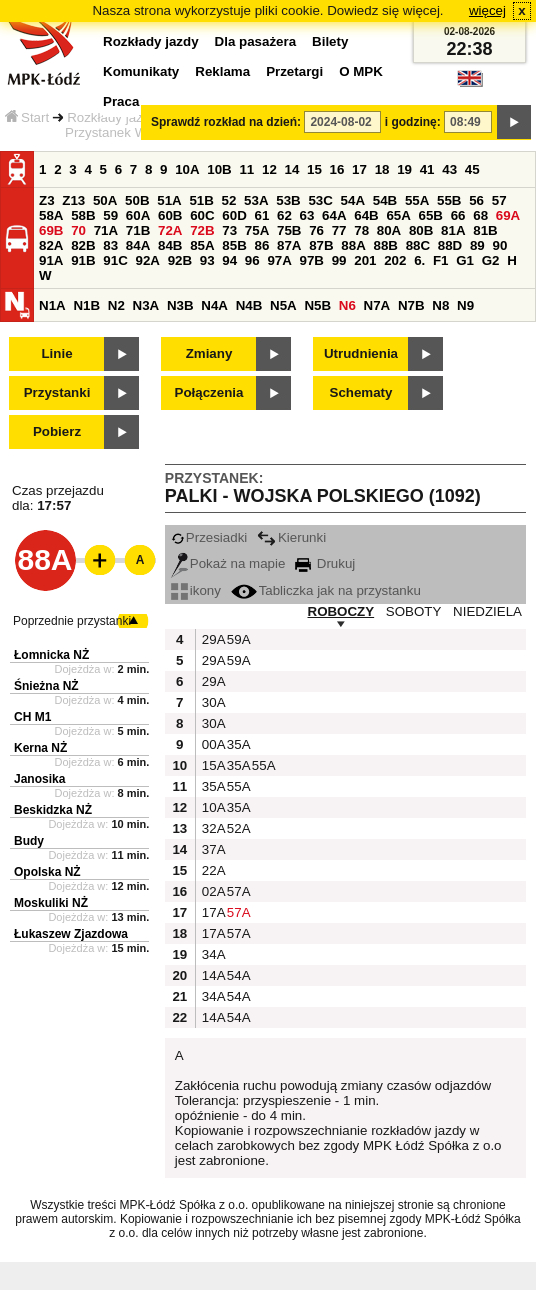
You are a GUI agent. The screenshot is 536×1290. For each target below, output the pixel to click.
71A (106, 230)
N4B (249, 305)
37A (212, 849)
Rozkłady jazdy (112, 117)
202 (395, 260)
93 (207, 260)
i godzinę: (413, 122)
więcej (487, 10)
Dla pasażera (256, 41)
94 (229, 260)
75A (257, 230)
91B (83, 260)
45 (472, 169)
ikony (196, 590)
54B (385, 200)
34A (212, 954)
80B (421, 230)
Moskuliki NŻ (51, 903)
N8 (440, 305)
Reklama (222, 71)
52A (237, 828)
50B (137, 200)
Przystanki (57, 392)
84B (170, 245)
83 (110, 245)
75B (289, 230)
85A (202, 245)
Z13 (73, 200)
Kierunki (291, 537)
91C (115, 260)
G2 (491, 260)
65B (431, 215)
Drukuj (325, 563)
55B (449, 200)
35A (237, 744)
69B (51, 230)
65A (398, 215)
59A (237, 639)
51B (201, 200)
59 (110, 215)
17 (359, 169)
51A (169, 200)
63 (307, 215)
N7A (377, 305)
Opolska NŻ (47, 872)
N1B (86, 305)
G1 (465, 260)
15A (212, 765)
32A (212, 828)
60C (202, 215)
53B (288, 200)
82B (83, 245)
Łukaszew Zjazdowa (71, 934)
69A (508, 215)
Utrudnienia (361, 353)
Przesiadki (209, 537)
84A (138, 245)
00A (212, 744)
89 (477, 245)
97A (279, 260)
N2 (116, 305)
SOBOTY (414, 611)
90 (499, 245)
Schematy (361, 392)
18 (382, 169)
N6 (347, 305)
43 (449, 169)
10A (187, 169)
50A (105, 200)
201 (365, 260)
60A (138, 215)
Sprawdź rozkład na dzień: (226, 122)
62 (284, 215)
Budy (29, 841)
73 (229, 230)
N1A (52, 305)
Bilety (330, 41)
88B (385, 245)
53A (256, 200)
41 (427, 169)
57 (499, 200)
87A (289, 245)
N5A (283, 305)
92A (147, 260)
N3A (146, 305)
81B (485, 230)
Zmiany (209, 353)
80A (389, 230)
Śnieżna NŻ (46, 686)
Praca (121, 101)
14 (292, 169)
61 (261, 215)
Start (27, 117)
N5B (317, 305)
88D (450, 245)
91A (51, 260)
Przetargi (294, 71)
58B (83, 215)
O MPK (361, 71)
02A (212, 891)
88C (418, 245)
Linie (56, 353)
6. (419, 260)
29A (212, 639)
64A (334, 215)
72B (202, 230)
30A (212, 702)
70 (78, 230)
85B (234, 245)
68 (480, 215)
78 (361, 230)
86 (261, 245)
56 (476, 200)
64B (366, 215)
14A (212, 975)
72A (170, 230)
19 (404, 169)
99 (339, 260)
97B (312, 260)
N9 (465, 305)
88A (353, 245)
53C (320, 200)
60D (234, 215)
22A (212, 870)
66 (458, 215)
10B (219, 169)
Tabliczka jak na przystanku (326, 590)
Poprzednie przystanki (72, 621)
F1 (441, 260)
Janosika (39, 779)
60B (170, 215)
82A (51, 245)
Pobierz (57, 431)
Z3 (47, 200)
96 (252, 260)
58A (51, 215)
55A (417, 200)
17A (212, 912)
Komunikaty (141, 71)
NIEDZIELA (487, 611)
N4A (214, 305)
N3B (180, 305)
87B (321, 245)
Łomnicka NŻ (51, 655)
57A (237, 891)
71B (138, 230)
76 (316, 230)
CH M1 (32, 717)
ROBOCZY (341, 611)
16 (337, 169)
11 (246, 169)
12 (269, 169)
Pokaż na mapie (228, 563)
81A (453, 230)
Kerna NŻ (40, 748)
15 (314, 169)
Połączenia (209, 392)
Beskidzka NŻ (53, 810)
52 (229, 200)
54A (353, 200)
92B (180, 260)
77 (339, 230)
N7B (411, 305)
